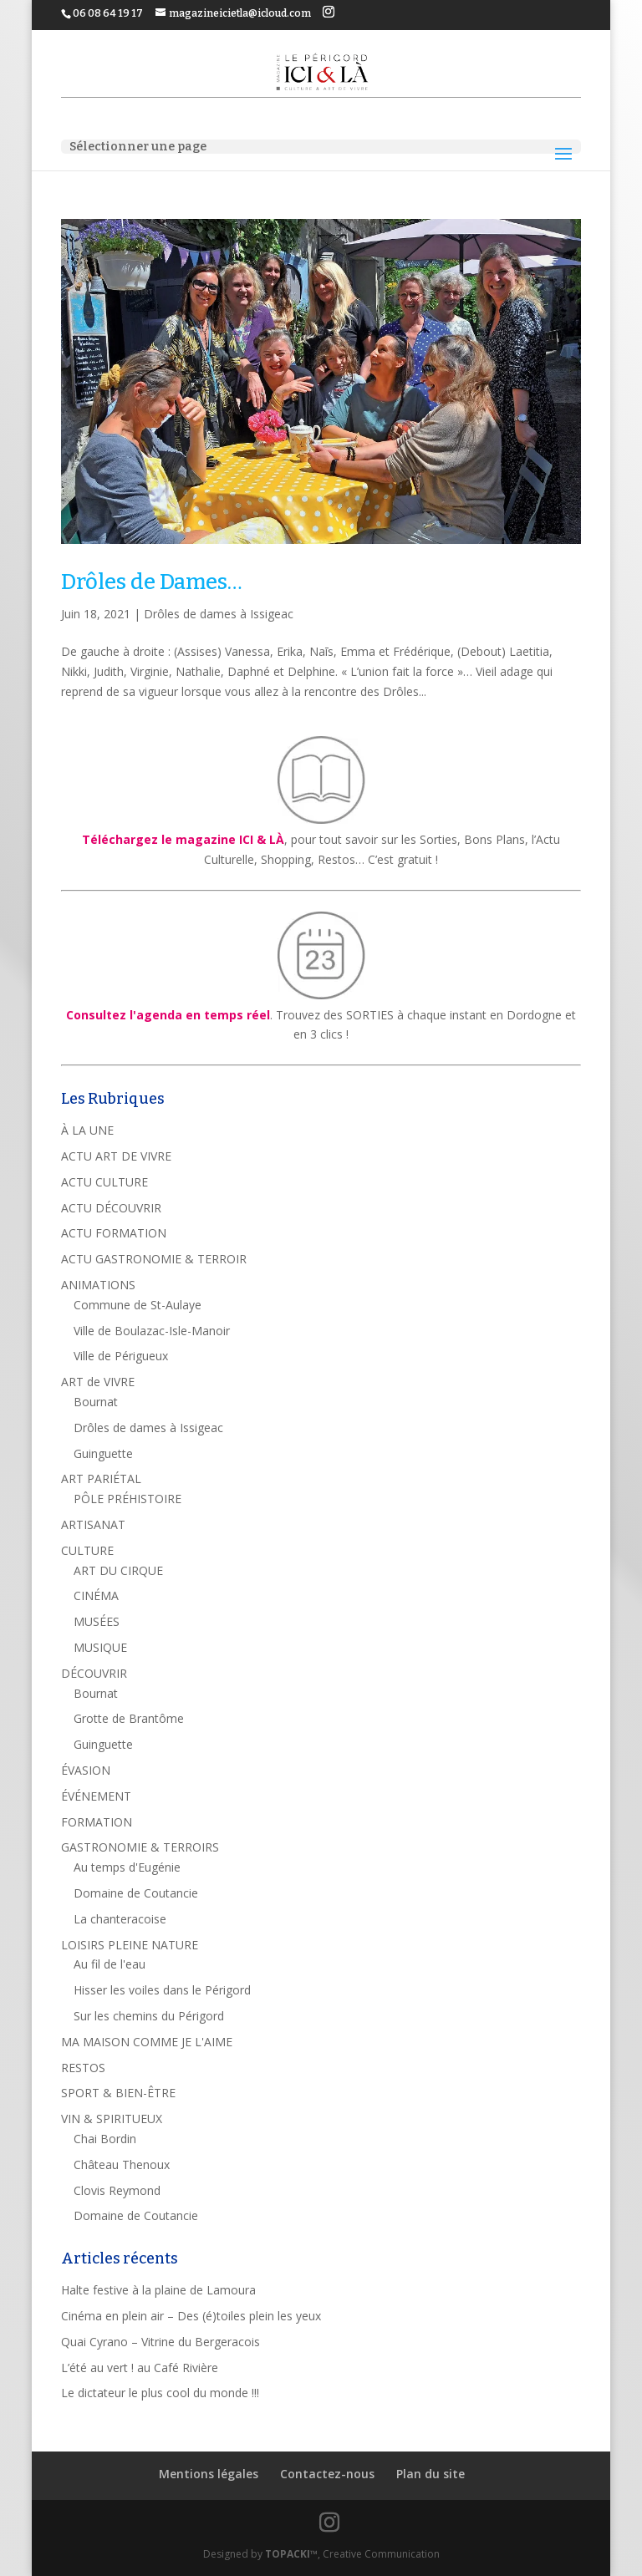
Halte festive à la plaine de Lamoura (158, 2290)
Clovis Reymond (117, 2190)
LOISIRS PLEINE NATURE (129, 1945)
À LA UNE (87, 1130)
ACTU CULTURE (104, 1182)
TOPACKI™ (291, 2554)
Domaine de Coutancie (136, 1893)
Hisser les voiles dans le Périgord (162, 1990)
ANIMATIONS (98, 1285)
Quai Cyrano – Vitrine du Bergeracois (160, 2342)
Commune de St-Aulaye (137, 1305)
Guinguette (103, 1453)
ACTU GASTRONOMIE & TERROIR (154, 1259)
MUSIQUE (100, 1647)
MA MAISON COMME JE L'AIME (146, 2042)
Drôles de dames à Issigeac (218, 614)
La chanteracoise (120, 1919)
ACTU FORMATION (113, 1233)
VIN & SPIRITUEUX (111, 2118)
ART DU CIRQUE (118, 1570)
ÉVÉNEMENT (96, 1796)
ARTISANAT (93, 1524)
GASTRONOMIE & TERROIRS (140, 1847)
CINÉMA (96, 1595)
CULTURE (87, 1550)
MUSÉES (97, 1621)
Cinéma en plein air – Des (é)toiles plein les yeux (191, 2316)
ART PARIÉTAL (101, 1478)
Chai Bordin (105, 2139)
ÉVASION (85, 1770)
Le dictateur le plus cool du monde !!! (160, 2393)
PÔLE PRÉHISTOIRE (127, 1498)
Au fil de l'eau (109, 1964)
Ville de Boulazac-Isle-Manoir (152, 1331)
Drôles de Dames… (151, 582)
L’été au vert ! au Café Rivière (139, 2367)
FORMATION (96, 1822)
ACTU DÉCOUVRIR (111, 1208)
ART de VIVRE (98, 1382)
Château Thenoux (122, 2164)
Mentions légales (208, 2474)
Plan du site (430, 2474)
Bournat (96, 1402)
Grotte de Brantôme (129, 1718)
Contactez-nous (327, 2474)
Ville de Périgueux (121, 1356)
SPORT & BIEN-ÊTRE (118, 2093)
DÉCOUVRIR (94, 1673)
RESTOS (83, 2068)
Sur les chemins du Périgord (149, 2016)
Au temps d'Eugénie (127, 1867)
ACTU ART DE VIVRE (116, 1156)
